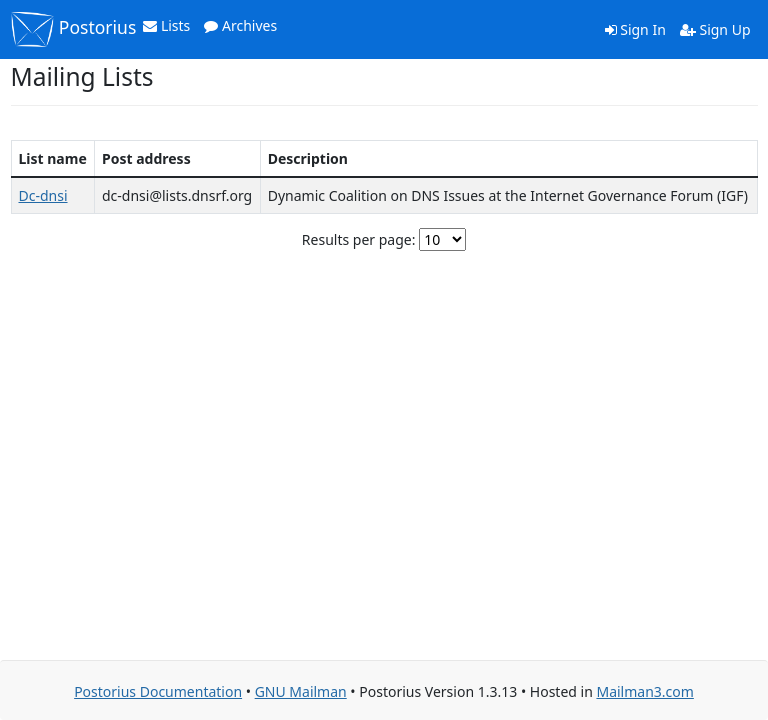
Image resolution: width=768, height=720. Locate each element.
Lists (166, 25)
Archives (240, 25)
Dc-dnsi (43, 195)
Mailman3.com (644, 691)
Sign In (635, 29)
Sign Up (715, 29)
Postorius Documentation (158, 691)
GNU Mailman (301, 691)
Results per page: (359, 239)
